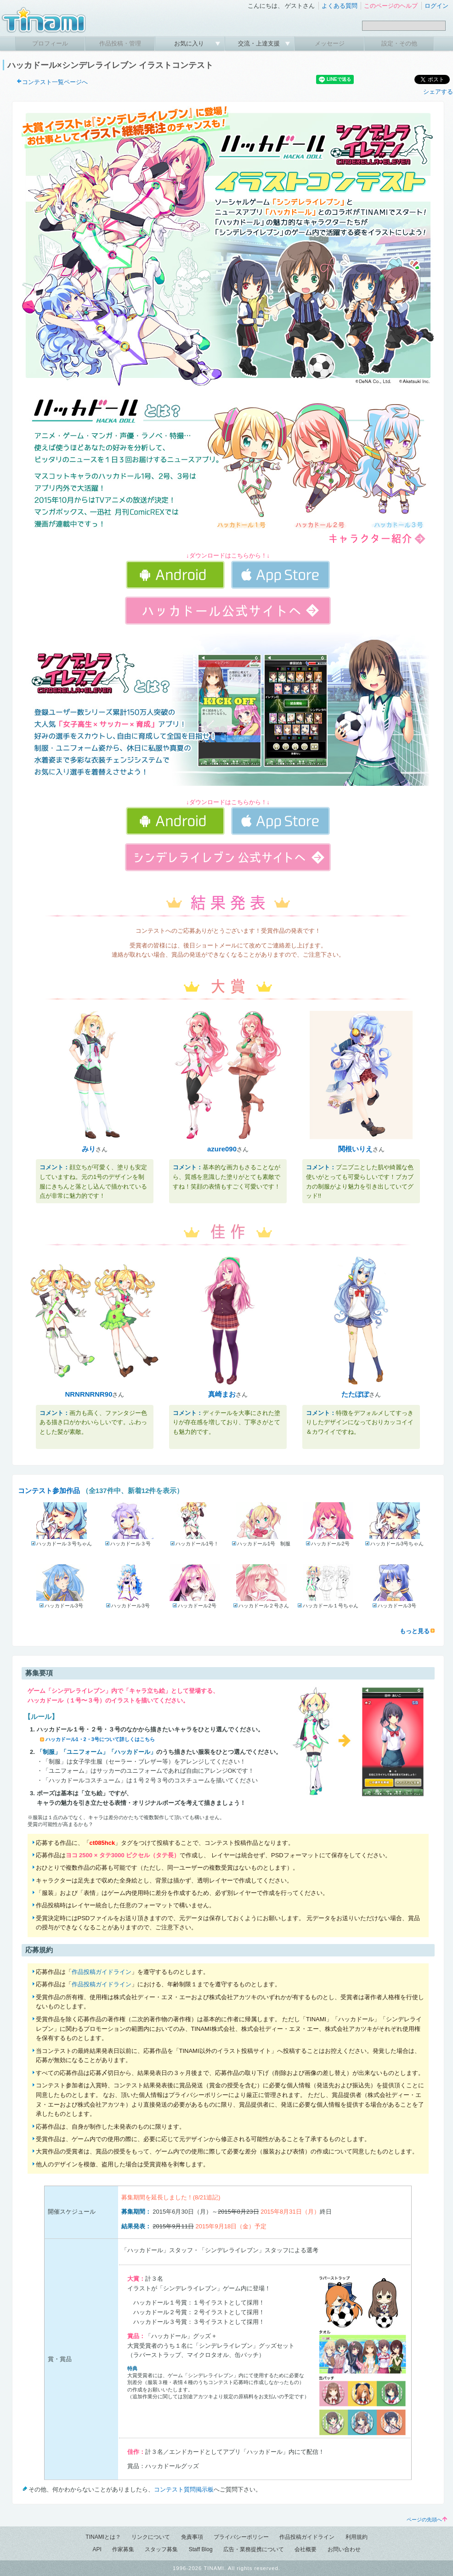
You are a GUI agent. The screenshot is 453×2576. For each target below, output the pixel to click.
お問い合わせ (344, 2549)
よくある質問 (339, 5)
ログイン (436, 5)
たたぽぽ (355, 1394)
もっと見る (415, 1631)
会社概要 (305, 2549)
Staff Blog (201, 2549)
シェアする (438, 91)
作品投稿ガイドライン (101, 1971)
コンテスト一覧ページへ (55, 82)
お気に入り (190, 43)
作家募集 (123, 2549)
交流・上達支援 (260, 43)
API (96, 2549)
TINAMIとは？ (103, 2537)
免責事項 (192, 2537)
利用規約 (356, 2537)
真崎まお (222, 1394)
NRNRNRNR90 (89, 1394)
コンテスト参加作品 (49, 1490)
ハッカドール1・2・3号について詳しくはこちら (100, 1739)
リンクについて (150, 2537)
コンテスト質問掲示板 (184, 2489)
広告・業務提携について (253, 2549)
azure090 (222, 1149)
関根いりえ (355, 1149)
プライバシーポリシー (241, 2537)
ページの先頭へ (427, 2519)
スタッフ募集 (161, 2549)
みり (89, 1149)
